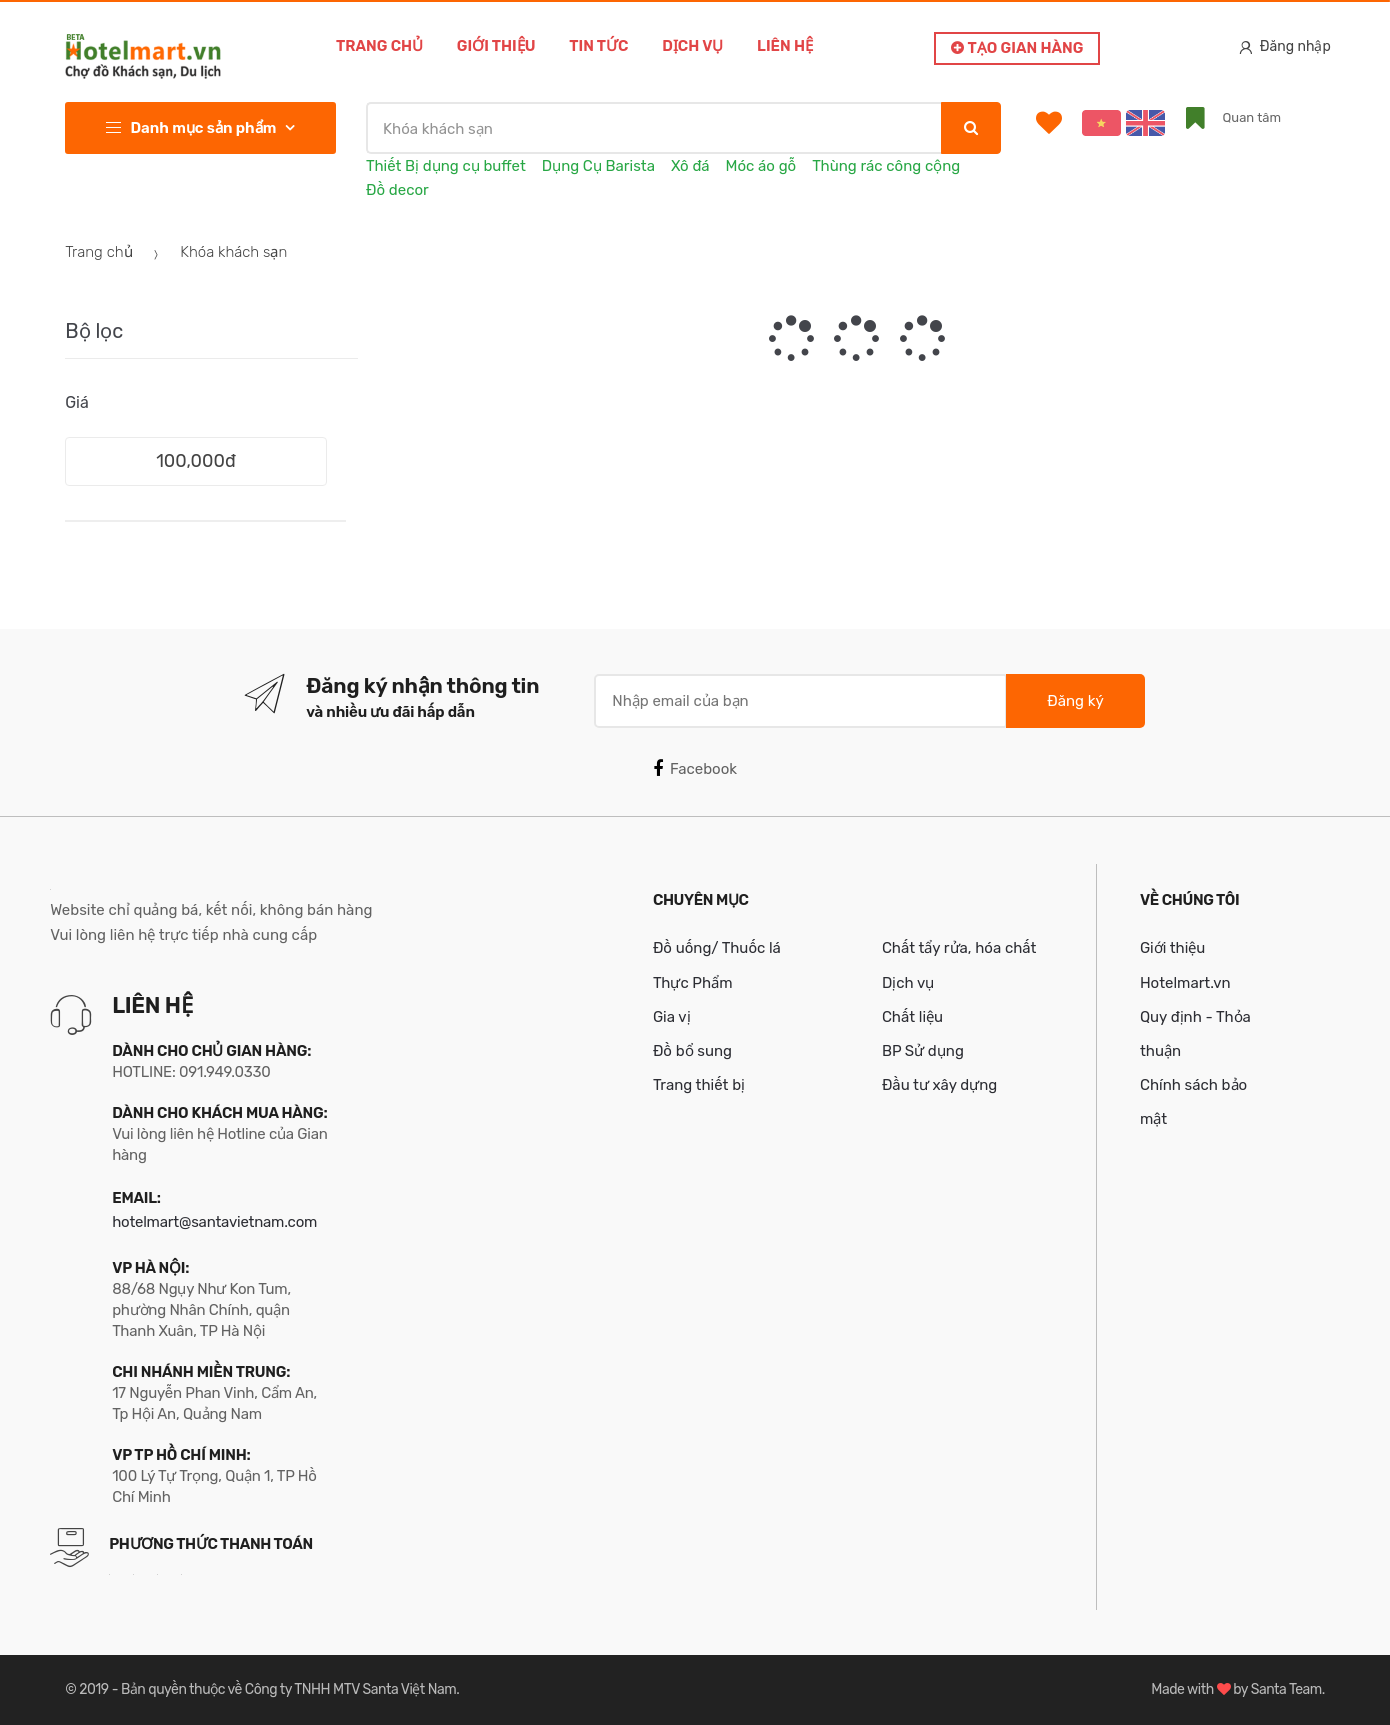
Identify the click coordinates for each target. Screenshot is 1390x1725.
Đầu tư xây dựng (939, 1085)
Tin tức (598, 46)
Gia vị (672, 1017)
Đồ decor (397, 190)
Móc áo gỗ (761, 166)
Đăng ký (1075, 701)
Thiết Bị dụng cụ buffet (446, 166)
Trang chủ (379, 46)
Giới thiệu (496, 46)
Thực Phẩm (693, 983)
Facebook (695, 769)
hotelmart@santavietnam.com (214, 1222)
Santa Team (1286, 1689)
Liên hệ (785, 46)
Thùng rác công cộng (886, 166)
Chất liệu (912, 1017)
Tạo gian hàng (1017, 48)
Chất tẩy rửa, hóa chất (959, 948)
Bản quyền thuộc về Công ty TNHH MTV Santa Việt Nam (288, 1689)
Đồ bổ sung (692, 1051)
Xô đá (690, 166)
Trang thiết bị (699, 1085)
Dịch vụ (692, 46)
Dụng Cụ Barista (598, 166)
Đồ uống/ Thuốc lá (717, 948)
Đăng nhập (1285, 46)
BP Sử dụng (923, 1051)
